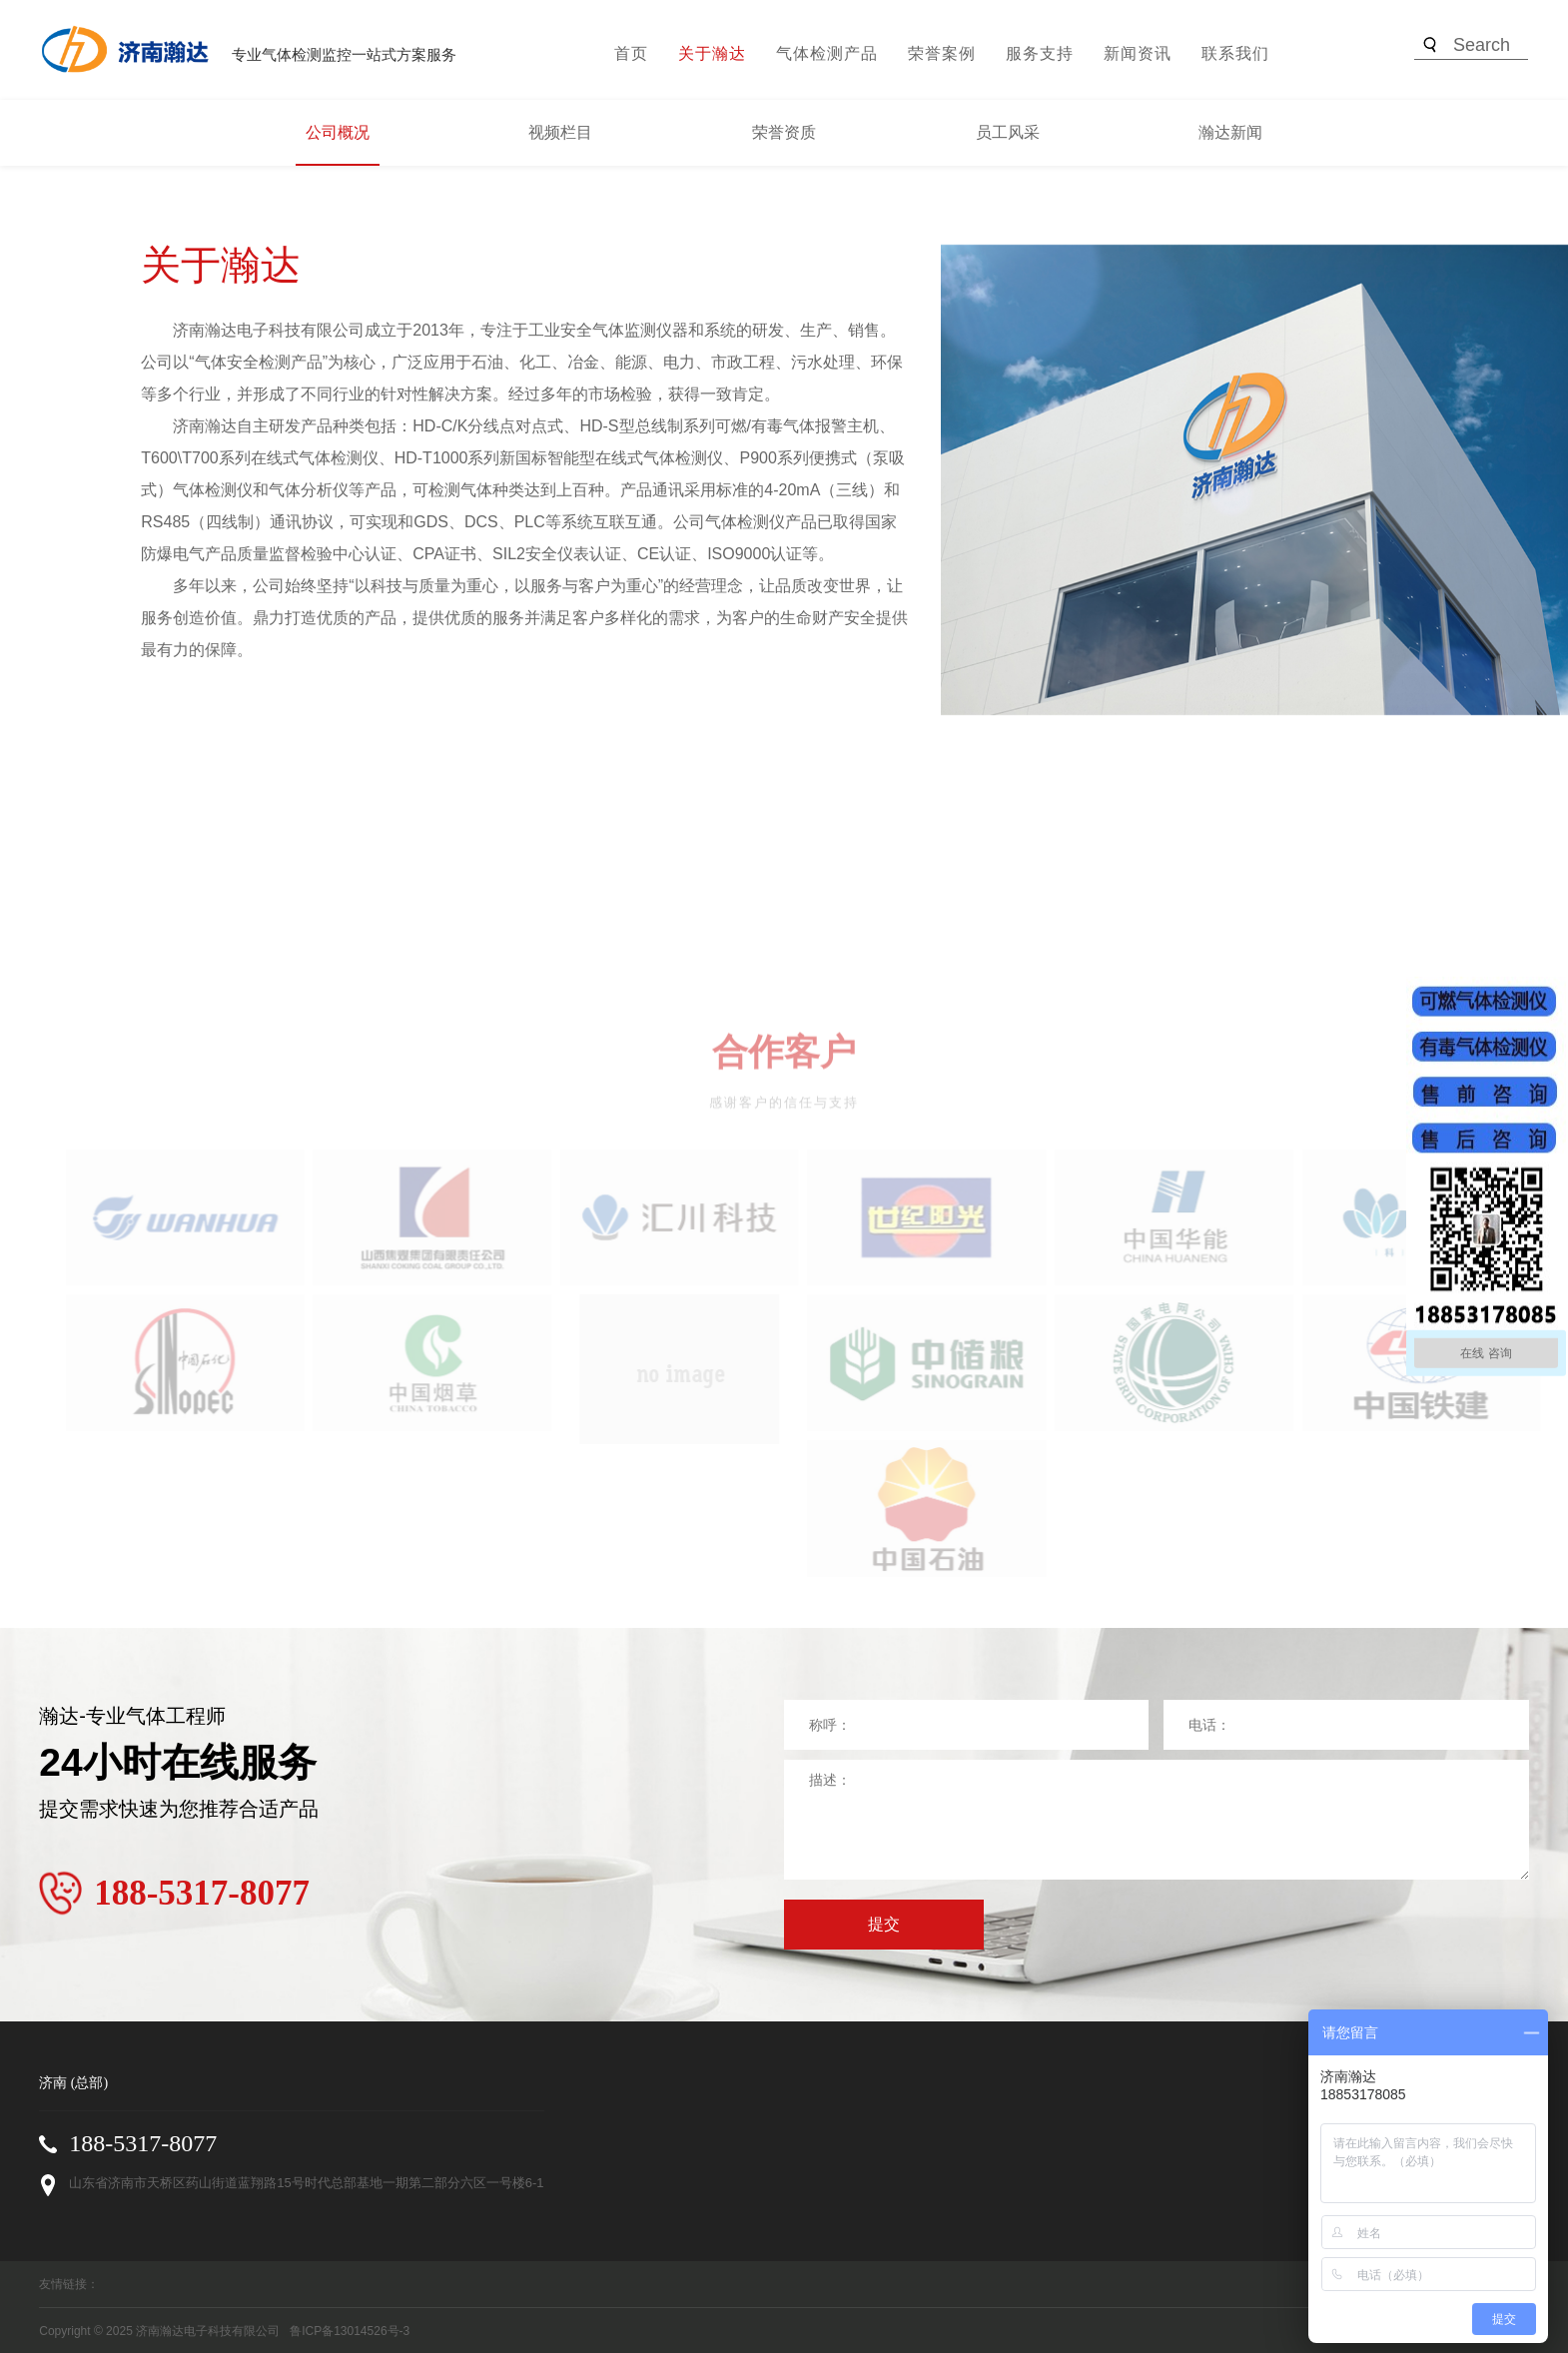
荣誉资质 (784, 132)
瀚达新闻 (1230, 132)
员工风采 (1008, 132)
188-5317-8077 (143, 2143)
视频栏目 (560, 132)
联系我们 (1235, 53)
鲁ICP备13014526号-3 (349, 2331)
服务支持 (1040, 53)
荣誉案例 (942, 53)
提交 (884, 1924)
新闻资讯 (1138, 53)
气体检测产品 (827, 53)
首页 (631, 53)
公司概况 (338, 132)
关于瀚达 (712, 53)
